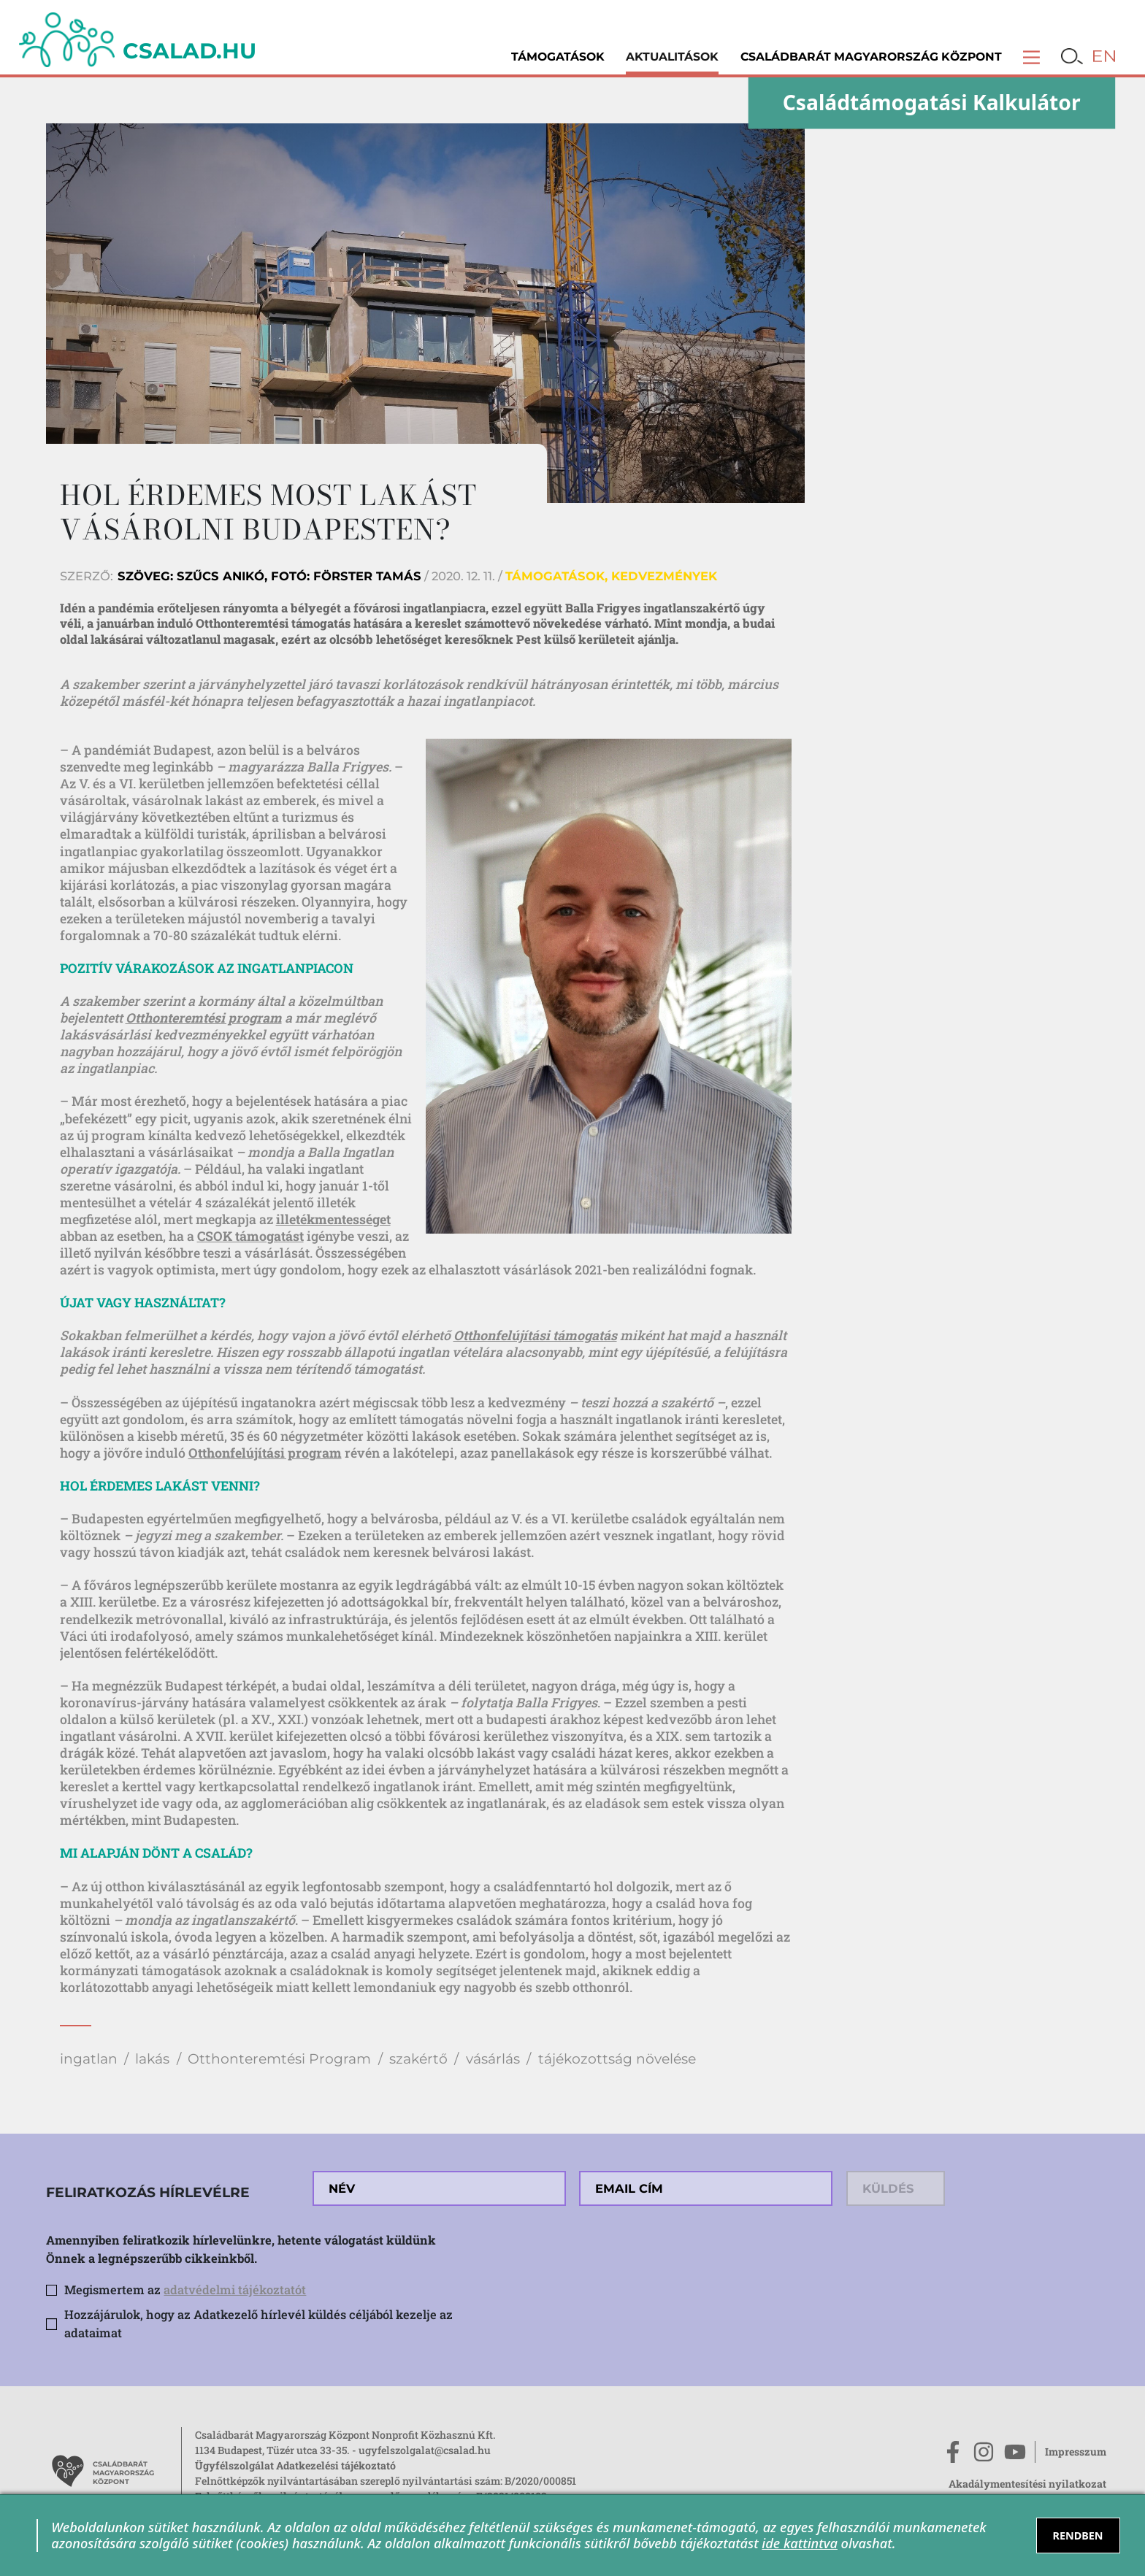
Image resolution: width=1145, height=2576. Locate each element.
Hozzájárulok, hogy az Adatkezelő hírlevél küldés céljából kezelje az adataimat (258, 2323)
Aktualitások (672, 57)
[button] (1031, 56)
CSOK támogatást (250, 1236)
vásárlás (493, 2058)
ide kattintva (800, 2543)
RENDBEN (1077, 2535)
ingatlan (89, 2058)
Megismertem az (185, 2289)
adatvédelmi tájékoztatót (235, 2289)
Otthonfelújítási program (265, 1452)
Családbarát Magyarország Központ (871, 57)
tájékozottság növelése (617, 2058)
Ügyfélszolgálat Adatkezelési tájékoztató (295, 2465)
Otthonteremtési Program (279, 2058)
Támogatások (558, 57)
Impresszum (1075, 2451)
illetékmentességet (333, 1219)
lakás (152, 2058)
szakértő (418, 2058)
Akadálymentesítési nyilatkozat (1027, 2484)
